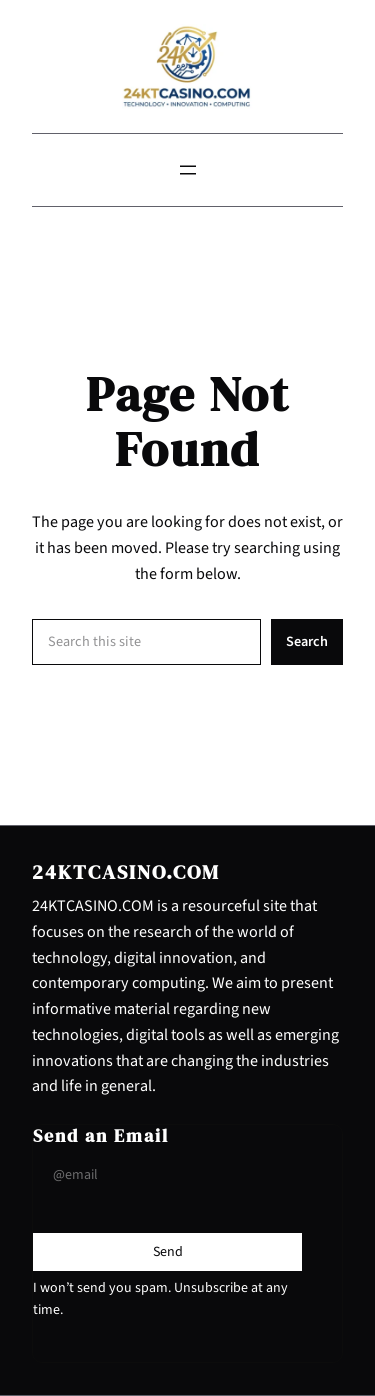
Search (307, 641)
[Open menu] (188, 170)
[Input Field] (167, 1175)
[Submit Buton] (168, 1252)
